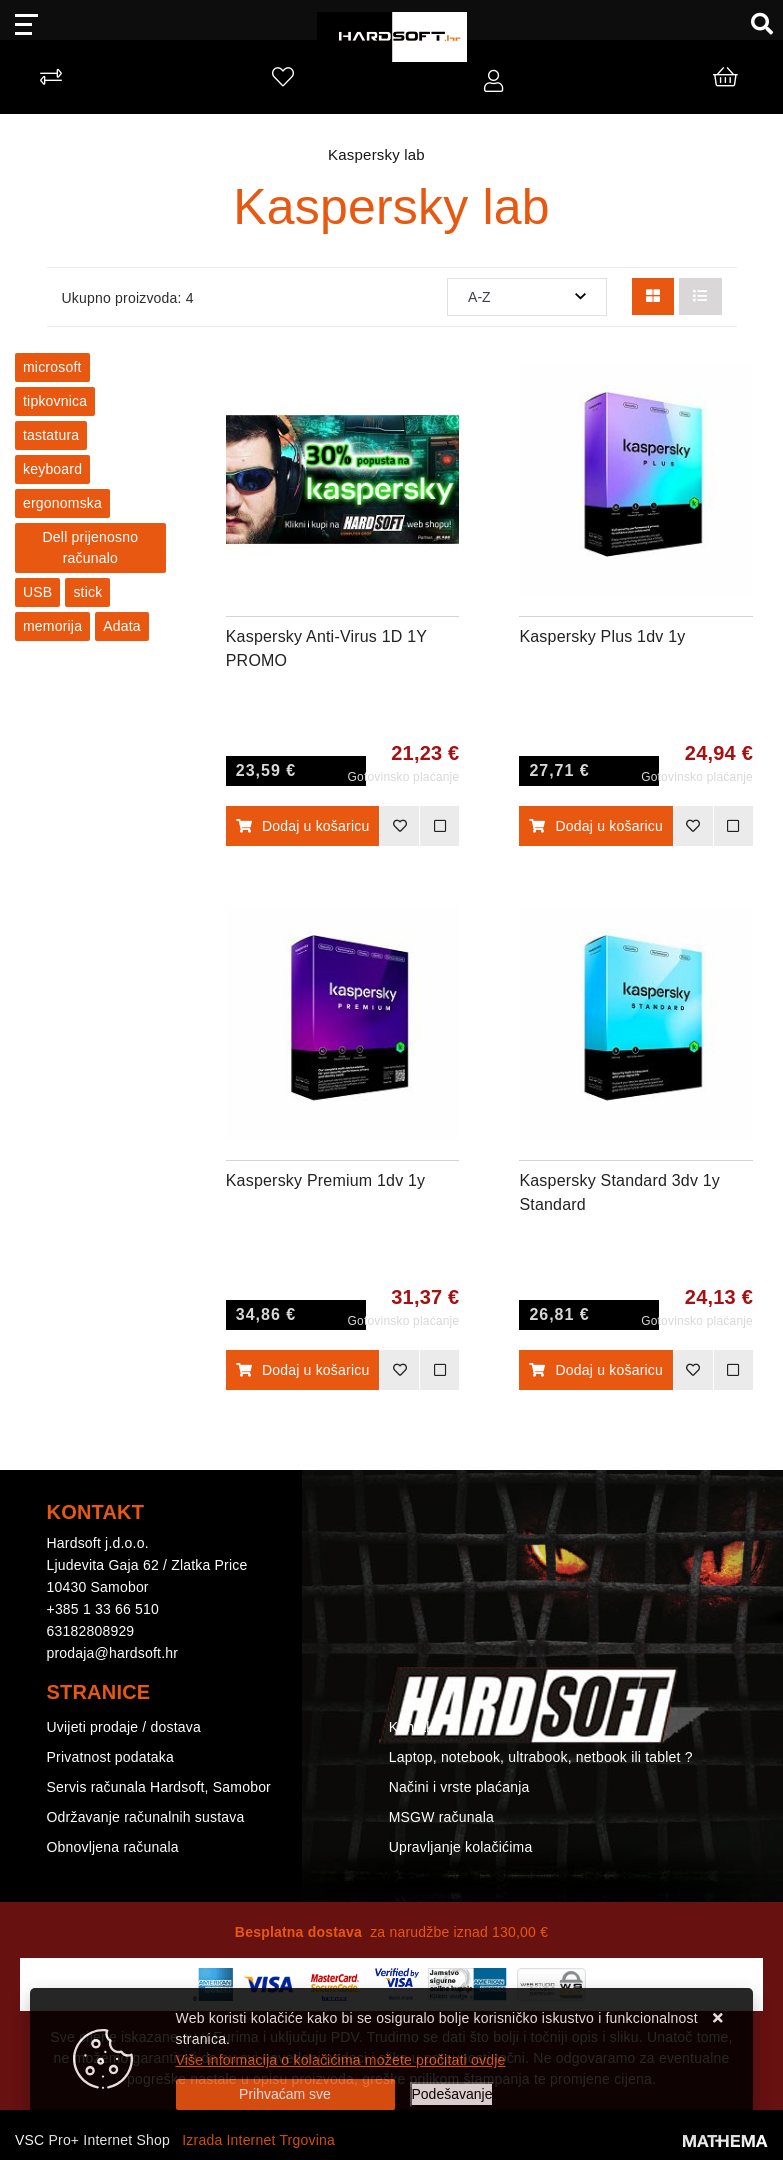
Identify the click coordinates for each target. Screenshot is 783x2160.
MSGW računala (441, 1817)
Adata (122, 626)
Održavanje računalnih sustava (146, 1817)
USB (37, 592)
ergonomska (62, 503)
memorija (52, 626)
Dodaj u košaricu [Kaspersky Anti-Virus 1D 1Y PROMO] (303, 826)
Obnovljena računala (113, 1847)
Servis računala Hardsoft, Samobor (159, 1787)
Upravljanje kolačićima (461, 1847)
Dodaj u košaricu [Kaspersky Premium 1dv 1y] (303, 1370)
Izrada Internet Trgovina (258, 2140)
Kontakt (413, 1727)
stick (87, 592)
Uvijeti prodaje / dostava (124, 1727)
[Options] (452, 2094)
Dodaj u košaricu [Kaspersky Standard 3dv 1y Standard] (596, 1370)
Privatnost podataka (111, 1757)
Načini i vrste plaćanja (459, 1787)
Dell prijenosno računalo (91, 547)
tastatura (51, 435)
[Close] (285, 2094)
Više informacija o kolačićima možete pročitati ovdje (341, 2060)
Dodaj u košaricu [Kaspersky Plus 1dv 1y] (596, 826)
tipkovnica (55, 401)
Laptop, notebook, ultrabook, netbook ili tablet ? (541, 1757)
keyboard (52, 469)
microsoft (52, 367)
